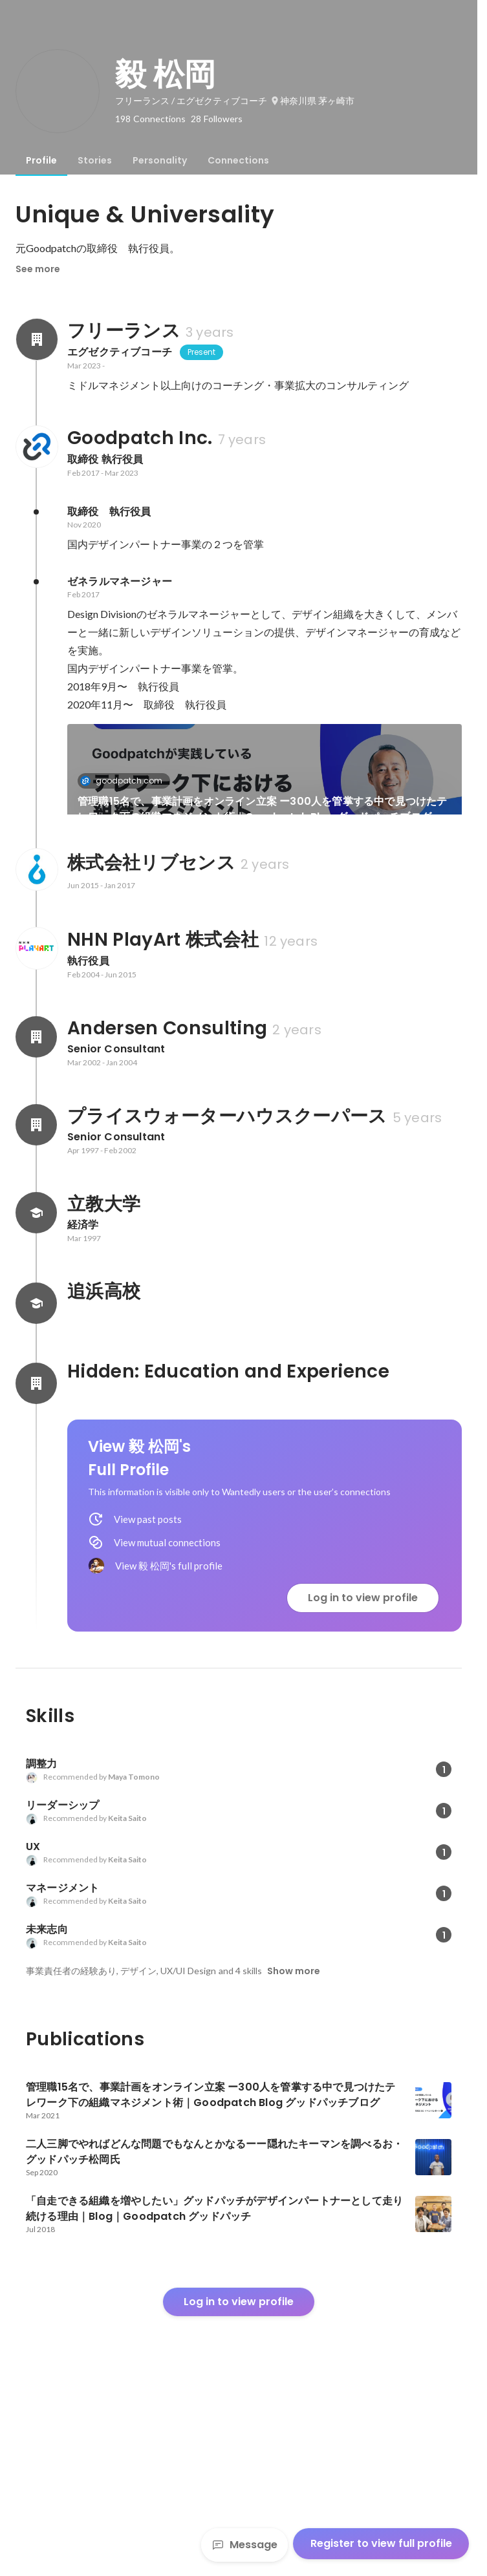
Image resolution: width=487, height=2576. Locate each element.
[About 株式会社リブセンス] (36, 1048)
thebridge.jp (115, 915)
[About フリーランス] (36, 339)
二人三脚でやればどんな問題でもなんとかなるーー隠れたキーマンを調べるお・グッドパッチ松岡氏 (161, 943)
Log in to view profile (363, 1776)
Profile (41, 160)
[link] (264, 786)
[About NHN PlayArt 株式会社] (36, 1126)
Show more (293, 2149)
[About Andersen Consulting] (36, 1215)
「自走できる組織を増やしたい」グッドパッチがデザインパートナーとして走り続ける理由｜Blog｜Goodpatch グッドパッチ (364, 943)
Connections (238, 160)
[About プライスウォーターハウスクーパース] (36, 1303)
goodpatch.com (125, 780)
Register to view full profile (381, 2543)
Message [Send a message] (244, 2544)
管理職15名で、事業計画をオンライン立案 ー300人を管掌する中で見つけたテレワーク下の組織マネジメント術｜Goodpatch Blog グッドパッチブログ (263, 809)
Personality (160, 160)
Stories (95, 160)
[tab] (41, 160)
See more (38, 268)
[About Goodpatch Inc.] (36, 446)
